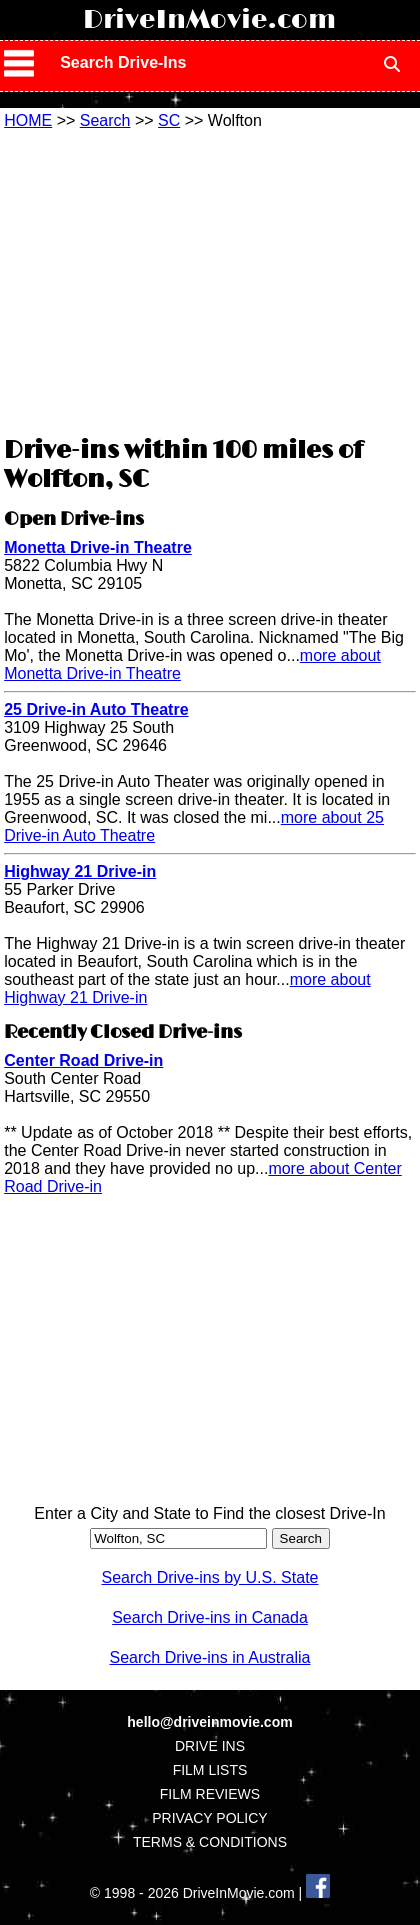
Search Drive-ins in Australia (210, 1657)
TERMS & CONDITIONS (210, 1842)
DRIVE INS (210, 1746)
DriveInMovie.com (209, 20)
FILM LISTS (210, 1770)
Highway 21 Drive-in (80, 871)
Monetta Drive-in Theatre (98, 547)
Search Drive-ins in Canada (210, 1617)
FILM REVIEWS (210, 1794)
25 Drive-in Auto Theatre (96, 709)
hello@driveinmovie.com (209, 1722)
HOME (28, 120)
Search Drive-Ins (123, 62)
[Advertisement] (210, 280)
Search (105, 120)
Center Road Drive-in (83, 1060)
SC (169, 120)
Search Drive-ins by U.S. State (210, 1577)
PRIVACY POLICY (209, 1818)
